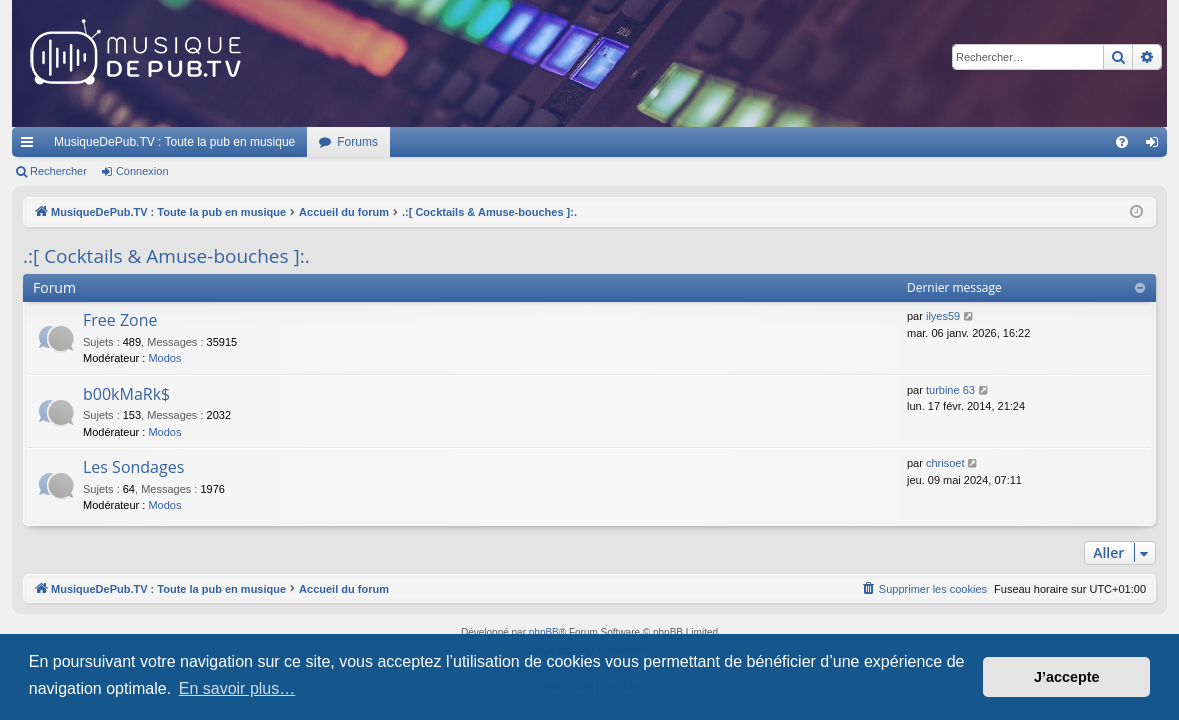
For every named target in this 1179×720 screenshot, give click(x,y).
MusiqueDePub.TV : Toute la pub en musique (174, 142)
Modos (164, 358)
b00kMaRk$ (126, 394)
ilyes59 (943, 316)
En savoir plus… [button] (237, 688)
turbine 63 (950, 390)
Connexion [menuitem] (1156, 146)
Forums (357, 142)
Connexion (142, 171)
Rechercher (58, 171)
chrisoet (945, 463)
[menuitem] (1122, 142)
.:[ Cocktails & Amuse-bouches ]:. (166, 256)
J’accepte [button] (1067, 677)
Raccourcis (31, 146)
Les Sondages (133, 467)
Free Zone (120, 320)
